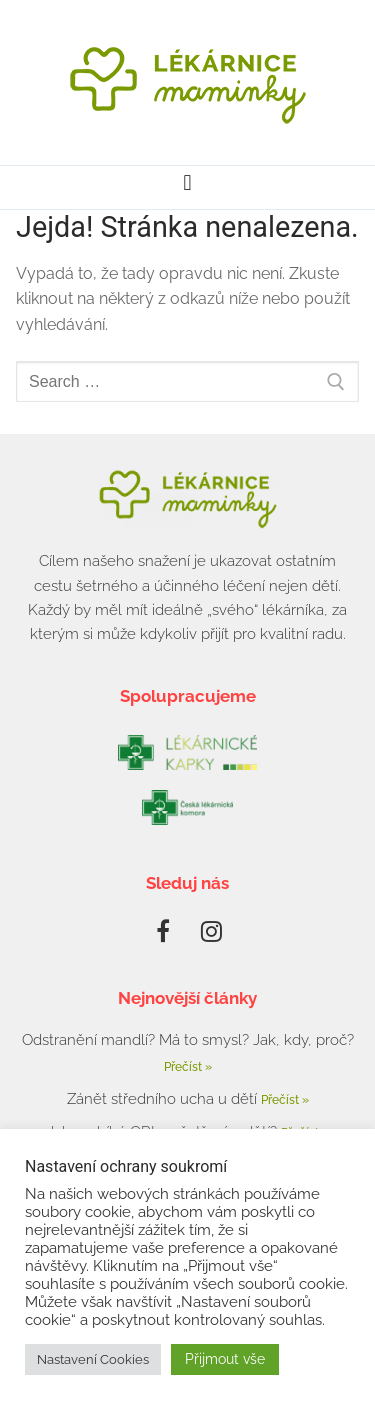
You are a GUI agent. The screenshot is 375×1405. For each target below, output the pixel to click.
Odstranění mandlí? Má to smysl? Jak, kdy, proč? (188, 1040)
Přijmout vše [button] (225, 1359)
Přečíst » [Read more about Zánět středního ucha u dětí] (285, 1100)
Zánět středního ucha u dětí (164, 1099)
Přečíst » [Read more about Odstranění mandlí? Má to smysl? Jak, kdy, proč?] (188, 1067)
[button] (187, 182)
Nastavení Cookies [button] (93, 1359)
